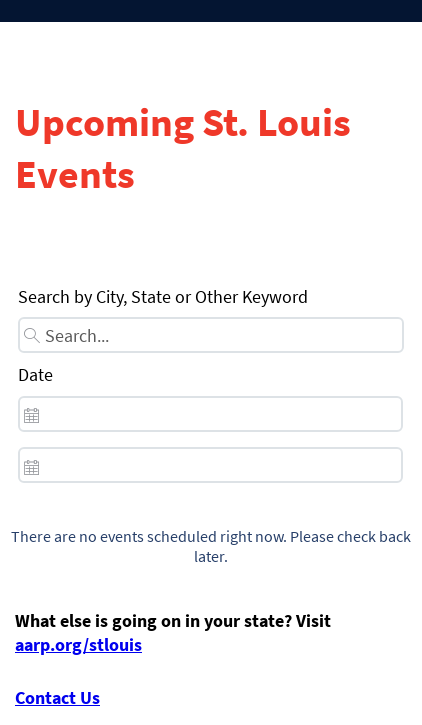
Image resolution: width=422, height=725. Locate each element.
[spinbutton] (210, 414)
